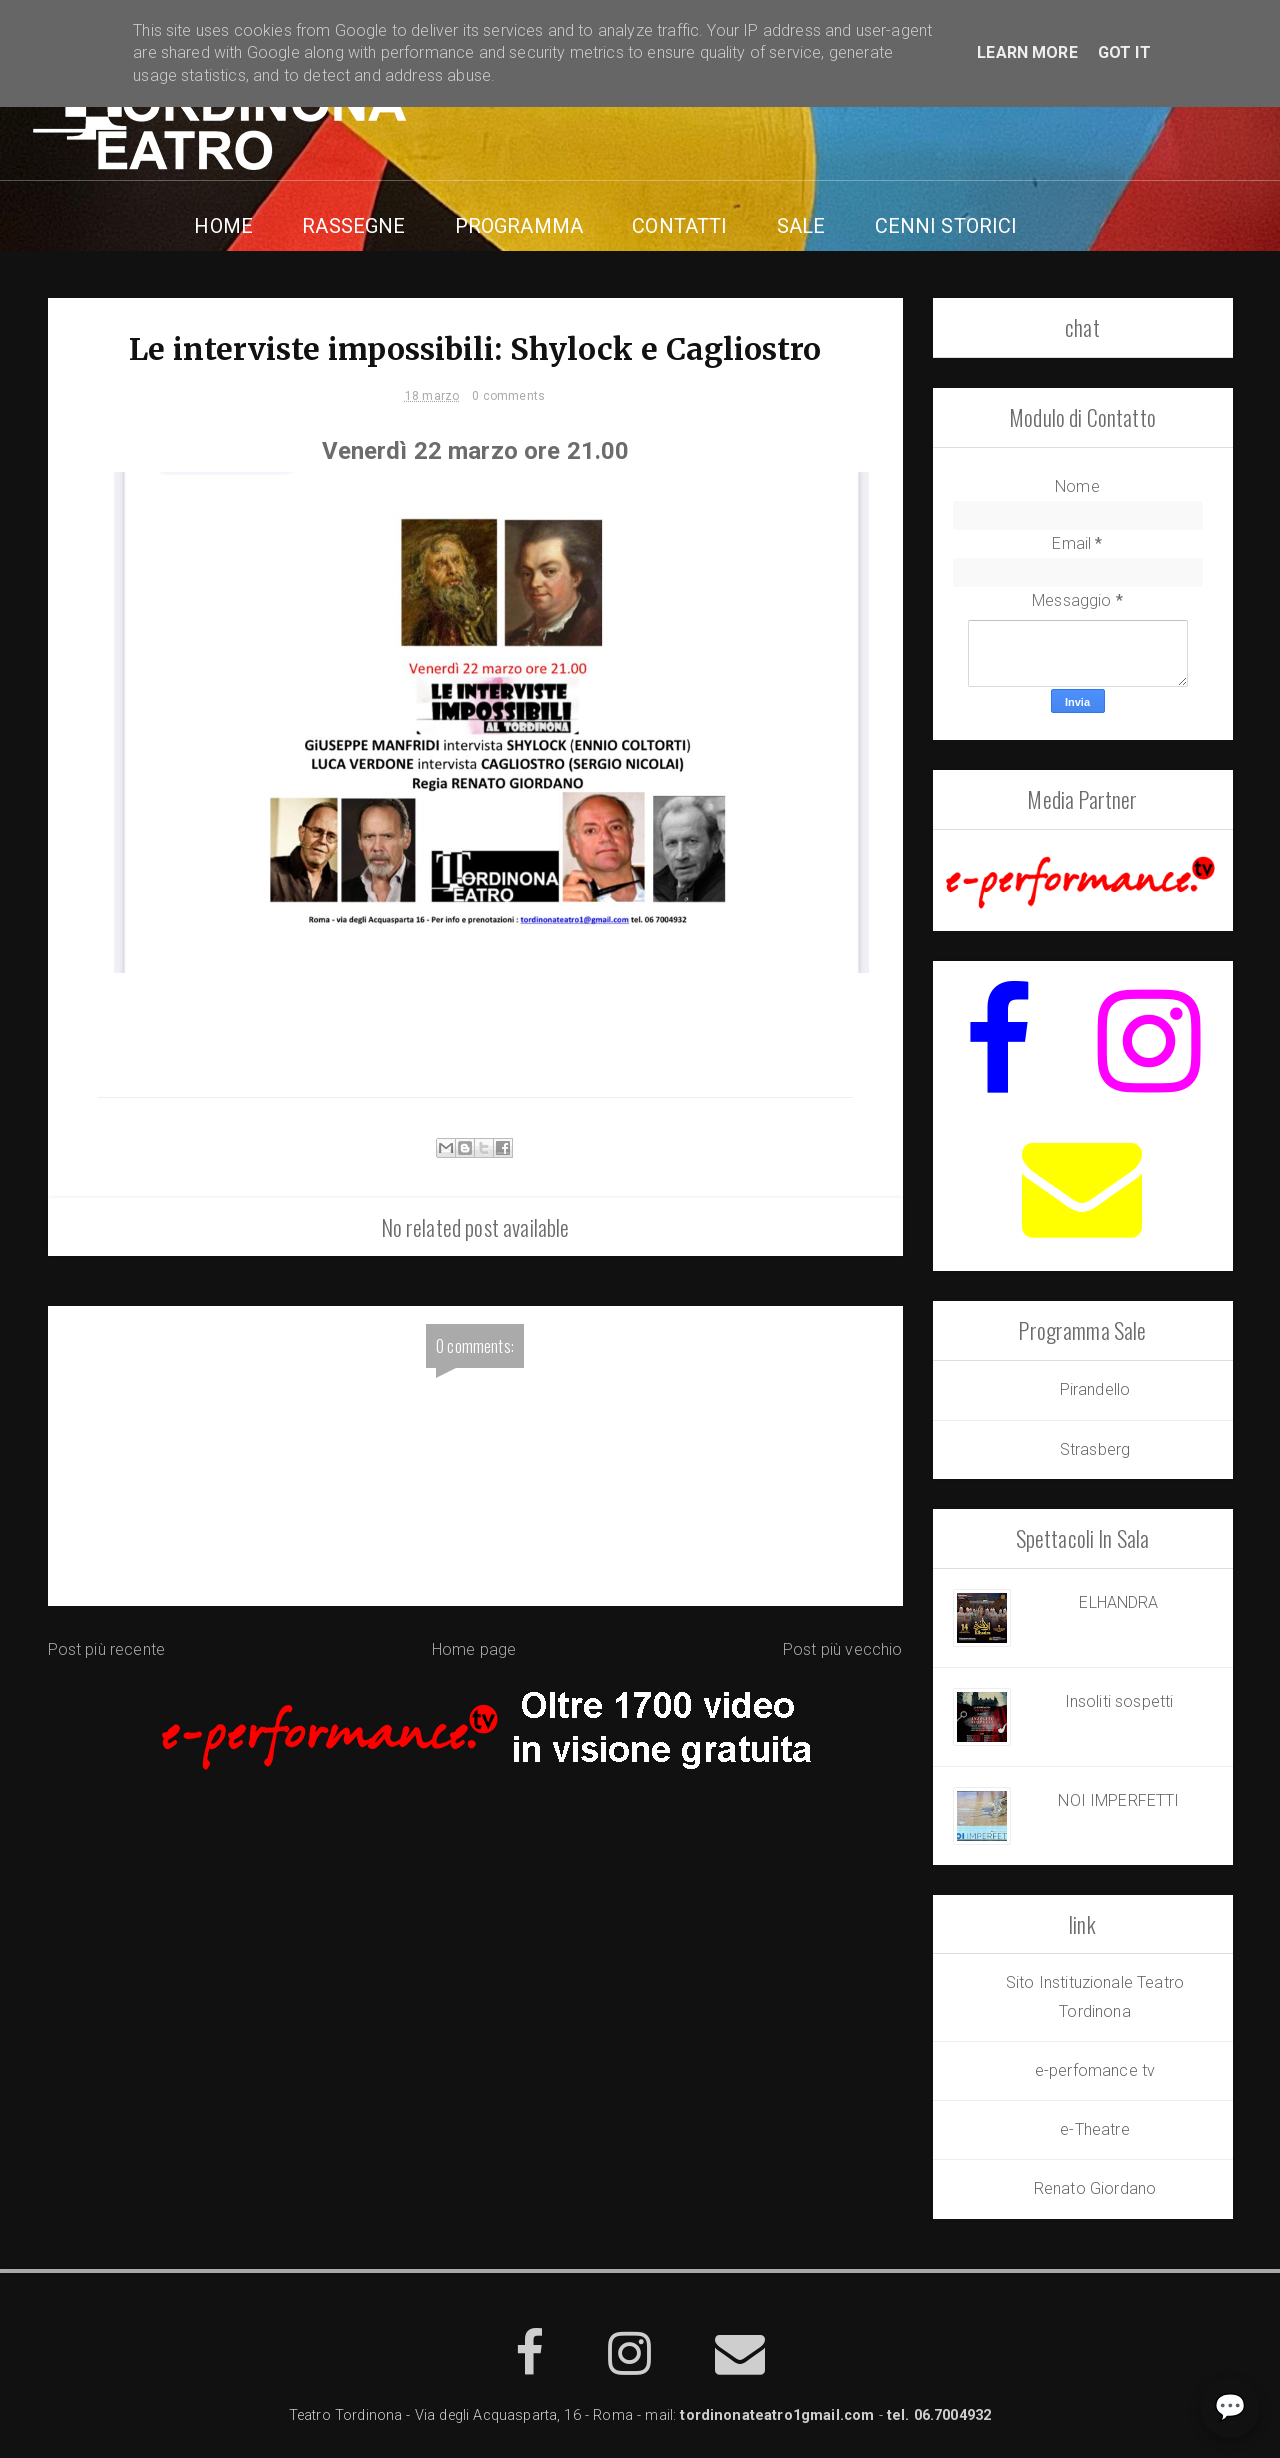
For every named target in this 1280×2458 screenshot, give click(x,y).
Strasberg (1095, 1449)
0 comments (508, 396)
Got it (1124, 52)
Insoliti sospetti (1119, 1701)
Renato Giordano (1095, 2188)
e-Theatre (1094, 2129)
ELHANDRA (1118, 1602)
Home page (474, 1649)
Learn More (1027, 52)
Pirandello (1095, 1389)
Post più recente (107, 1649)
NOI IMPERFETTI (1118, 1800)
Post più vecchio (843, 1649)
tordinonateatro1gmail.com (777, 2415)
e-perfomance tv (1095, 2070)
